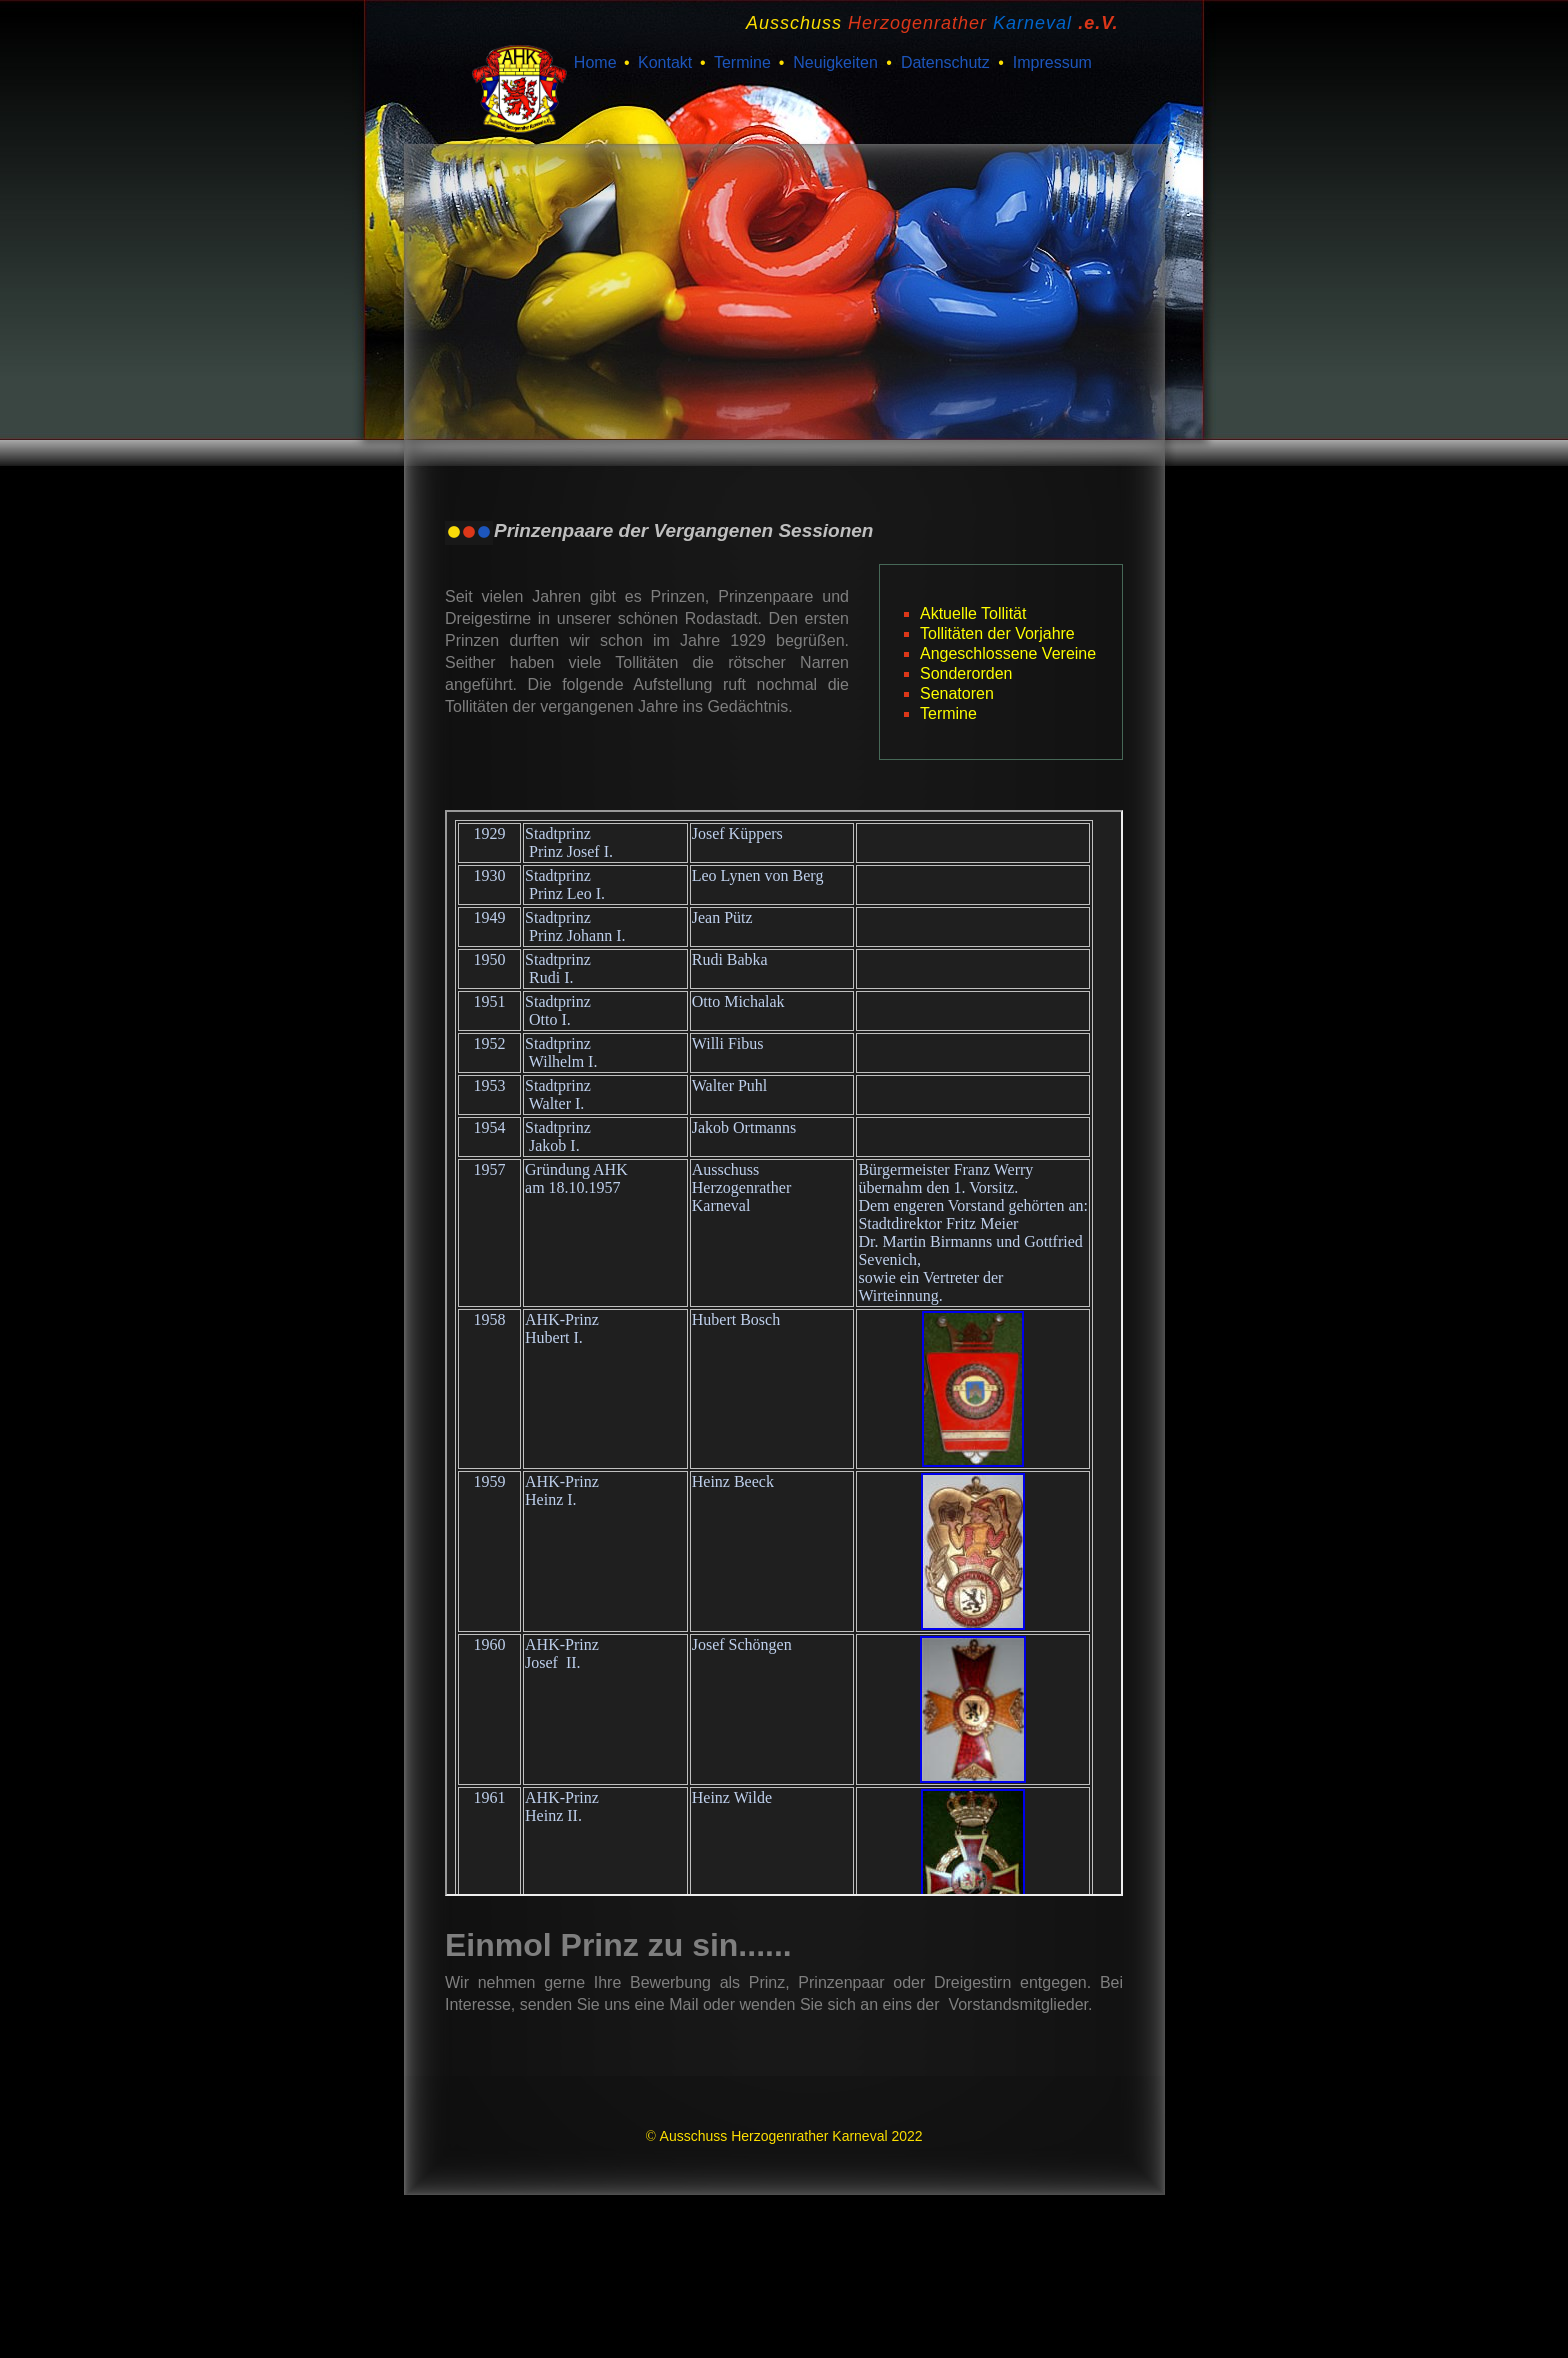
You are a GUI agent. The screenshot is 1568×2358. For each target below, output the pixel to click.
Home (595, 62)
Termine (742, 62)
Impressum (1052, 62)
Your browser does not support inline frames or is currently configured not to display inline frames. (784, 1353)
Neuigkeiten (835, 62)
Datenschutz (945, 62)
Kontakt (665, 62)
